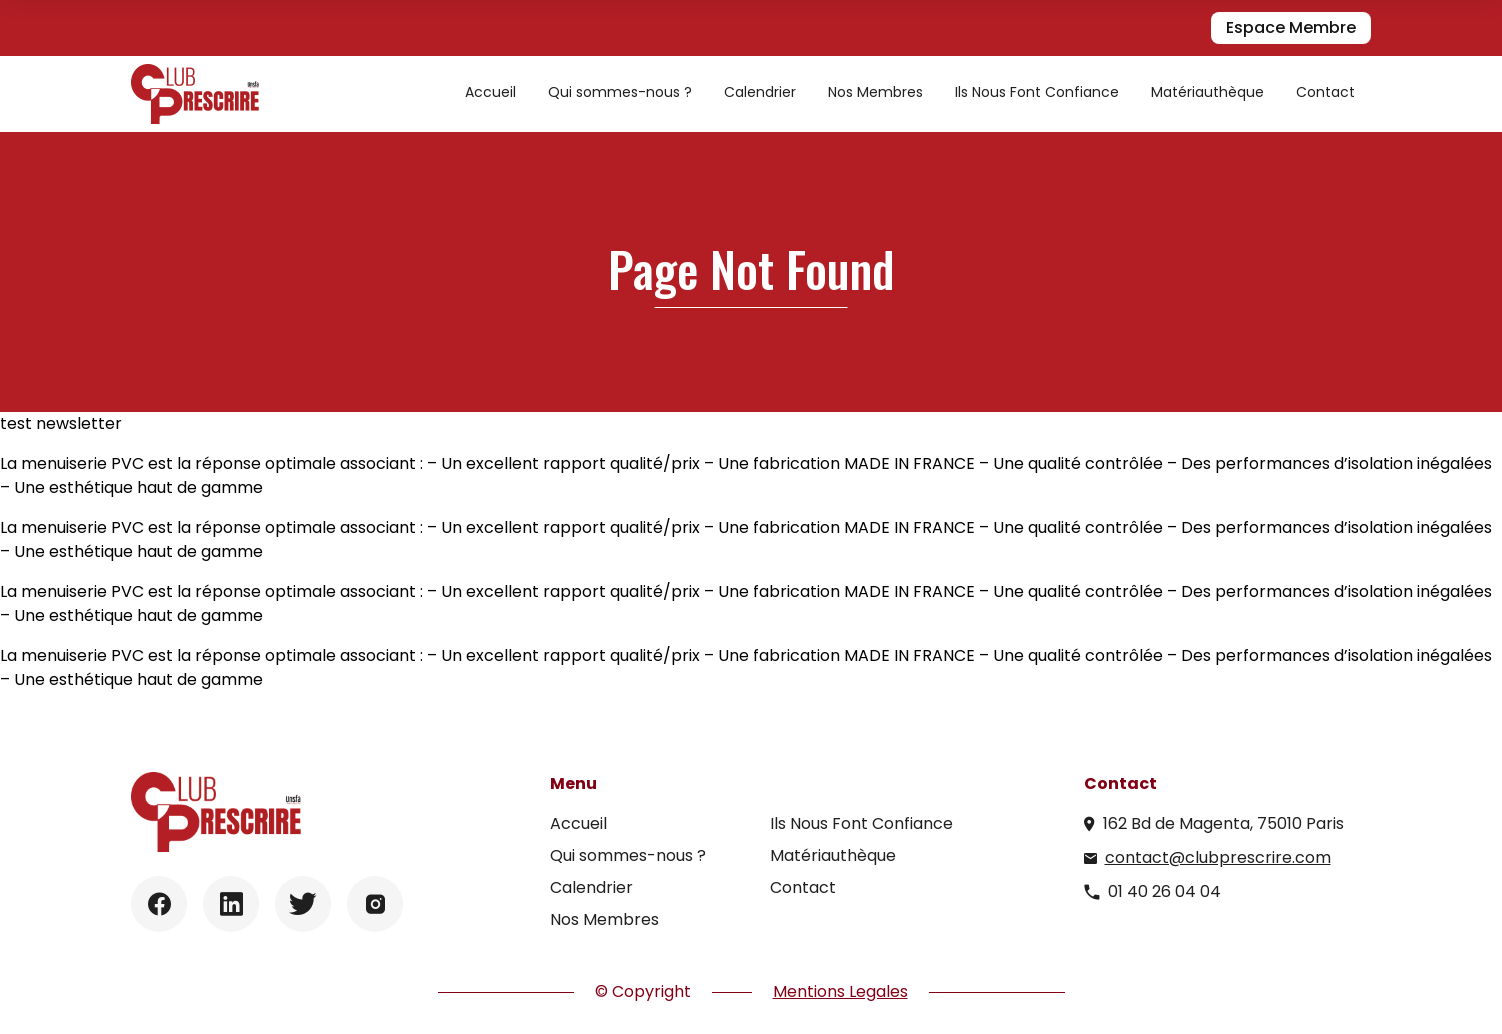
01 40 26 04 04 (1164, 891)
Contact (1325, 92)
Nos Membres (875, 92)
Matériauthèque (1207, 92)
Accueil (490, 92)
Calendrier (760, 92)
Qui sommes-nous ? (620, 92)
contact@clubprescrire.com (1218, 857)
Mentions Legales (840, 991)
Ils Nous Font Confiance (1037, 92)
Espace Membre (1291, 27)
